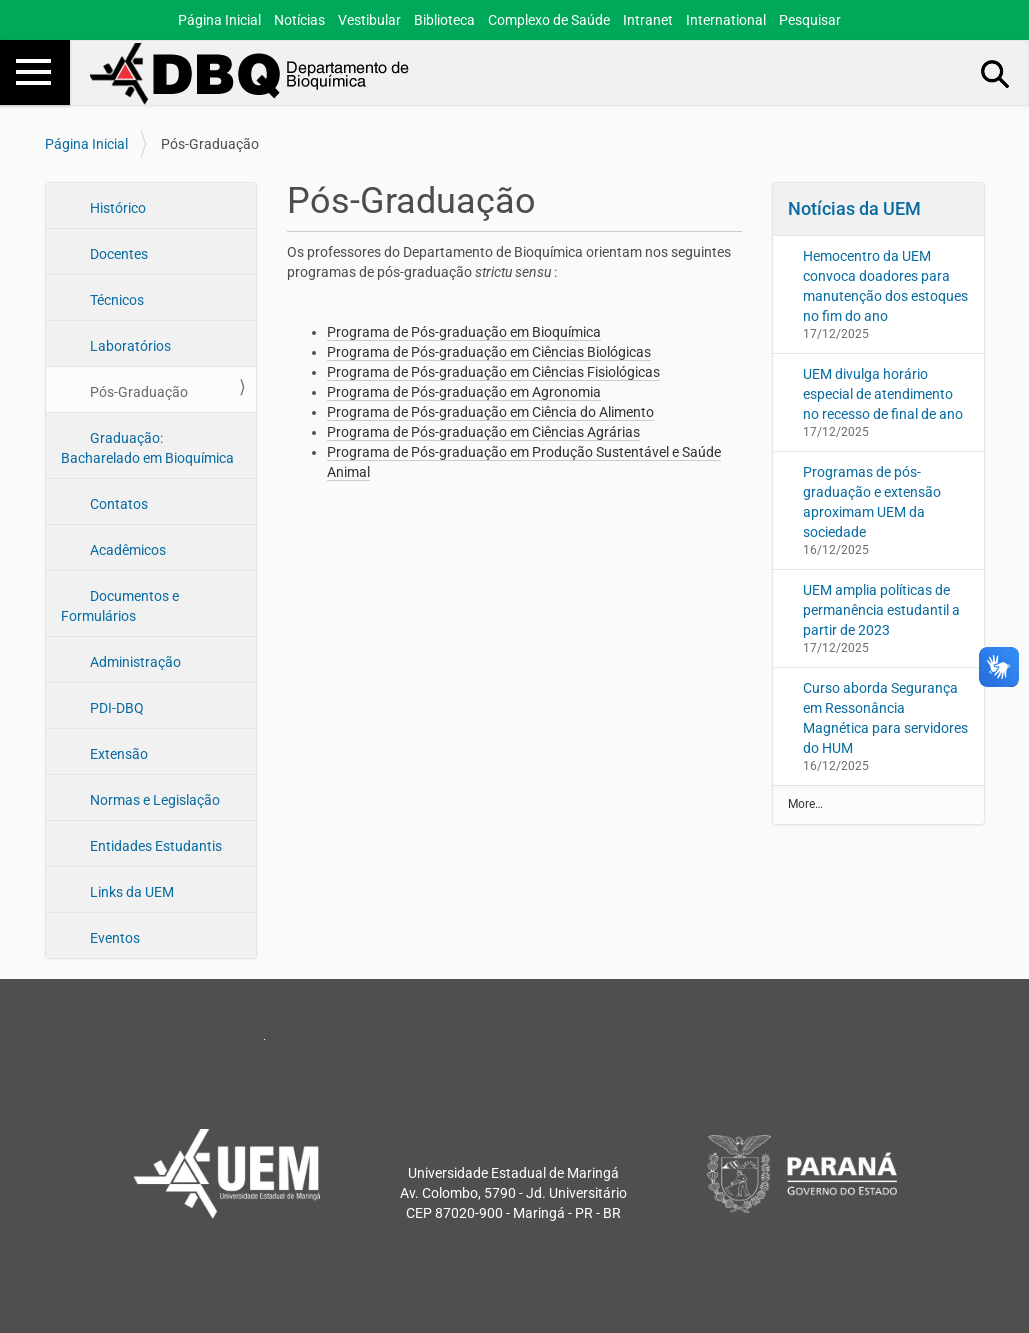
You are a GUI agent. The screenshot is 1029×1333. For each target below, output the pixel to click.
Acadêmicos (126, 550)
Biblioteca (444, 20)
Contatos (117, 504)
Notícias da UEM (854, 208)
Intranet (648, 20)
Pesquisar (810, 20)
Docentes (117, 254)
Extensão (117, 754)
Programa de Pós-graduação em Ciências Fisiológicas (493, 372)
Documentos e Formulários (120, 606)
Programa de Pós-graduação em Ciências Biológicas (489, 352)
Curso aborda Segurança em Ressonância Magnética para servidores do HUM (885, 718)
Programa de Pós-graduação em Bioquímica (464, 332)
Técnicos (115, 300)
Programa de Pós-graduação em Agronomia (464, 392)
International (726, 20)
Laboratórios (129, 346)
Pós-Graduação (137, 392)
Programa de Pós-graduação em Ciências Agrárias (483, 432)
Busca (996, 73)
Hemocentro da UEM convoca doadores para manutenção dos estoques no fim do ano (885, 286)
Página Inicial (219, 20)
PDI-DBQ (115, 708)
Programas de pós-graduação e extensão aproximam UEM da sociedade (872, 502)
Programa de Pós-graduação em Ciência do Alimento (490, 412)
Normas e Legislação (153, 800)
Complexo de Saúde (549, 20)
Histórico (116, 208)
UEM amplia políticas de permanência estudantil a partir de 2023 (881, 610)
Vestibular (369, 20)
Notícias (299, 20)
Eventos (113, 938)
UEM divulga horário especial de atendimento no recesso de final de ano (883, 394)
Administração (134, 662)
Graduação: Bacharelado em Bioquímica (147, 448)
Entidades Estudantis (154, 846)
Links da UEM (130, 892)
